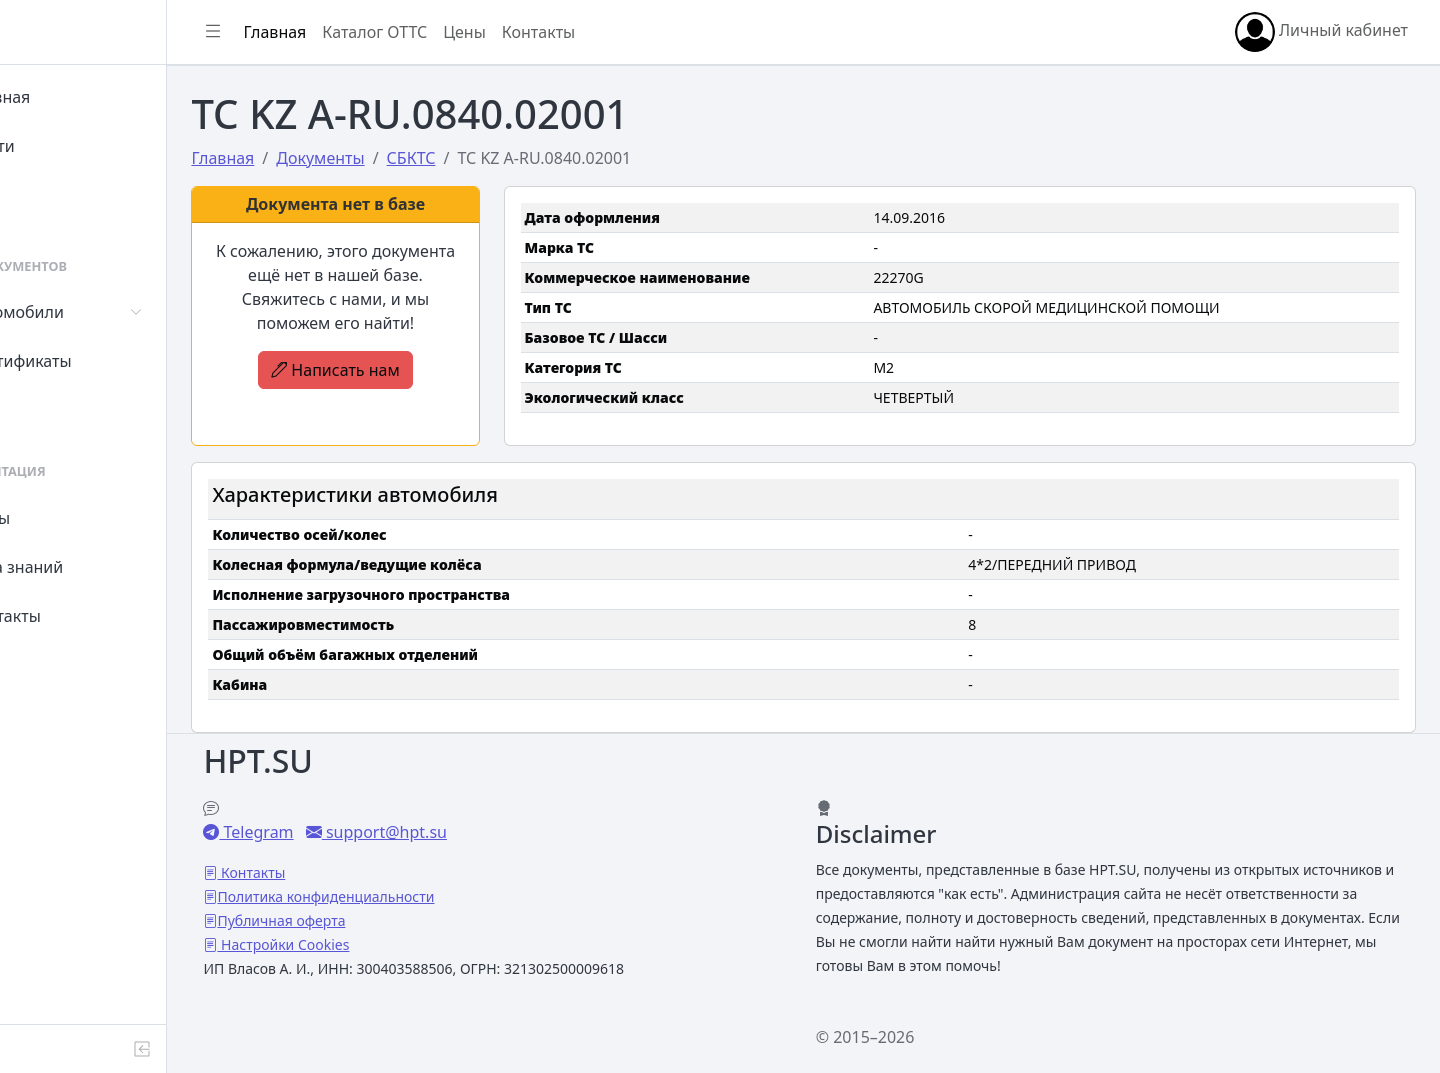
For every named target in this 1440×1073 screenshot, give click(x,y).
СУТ (54, 410)
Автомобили (88, 312)
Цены (61, 518)
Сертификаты (92, 361)
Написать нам (413, 370)
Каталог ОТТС (463, 32)
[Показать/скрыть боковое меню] (302, 32)
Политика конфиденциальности (414, 896)
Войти (63, 146)
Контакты (76, 616)
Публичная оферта (370, 920)
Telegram (345, 832)
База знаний (88, 567)
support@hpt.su (472, 832)
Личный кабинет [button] (1321, 32)
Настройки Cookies (372, 944)
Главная (71, 97)
